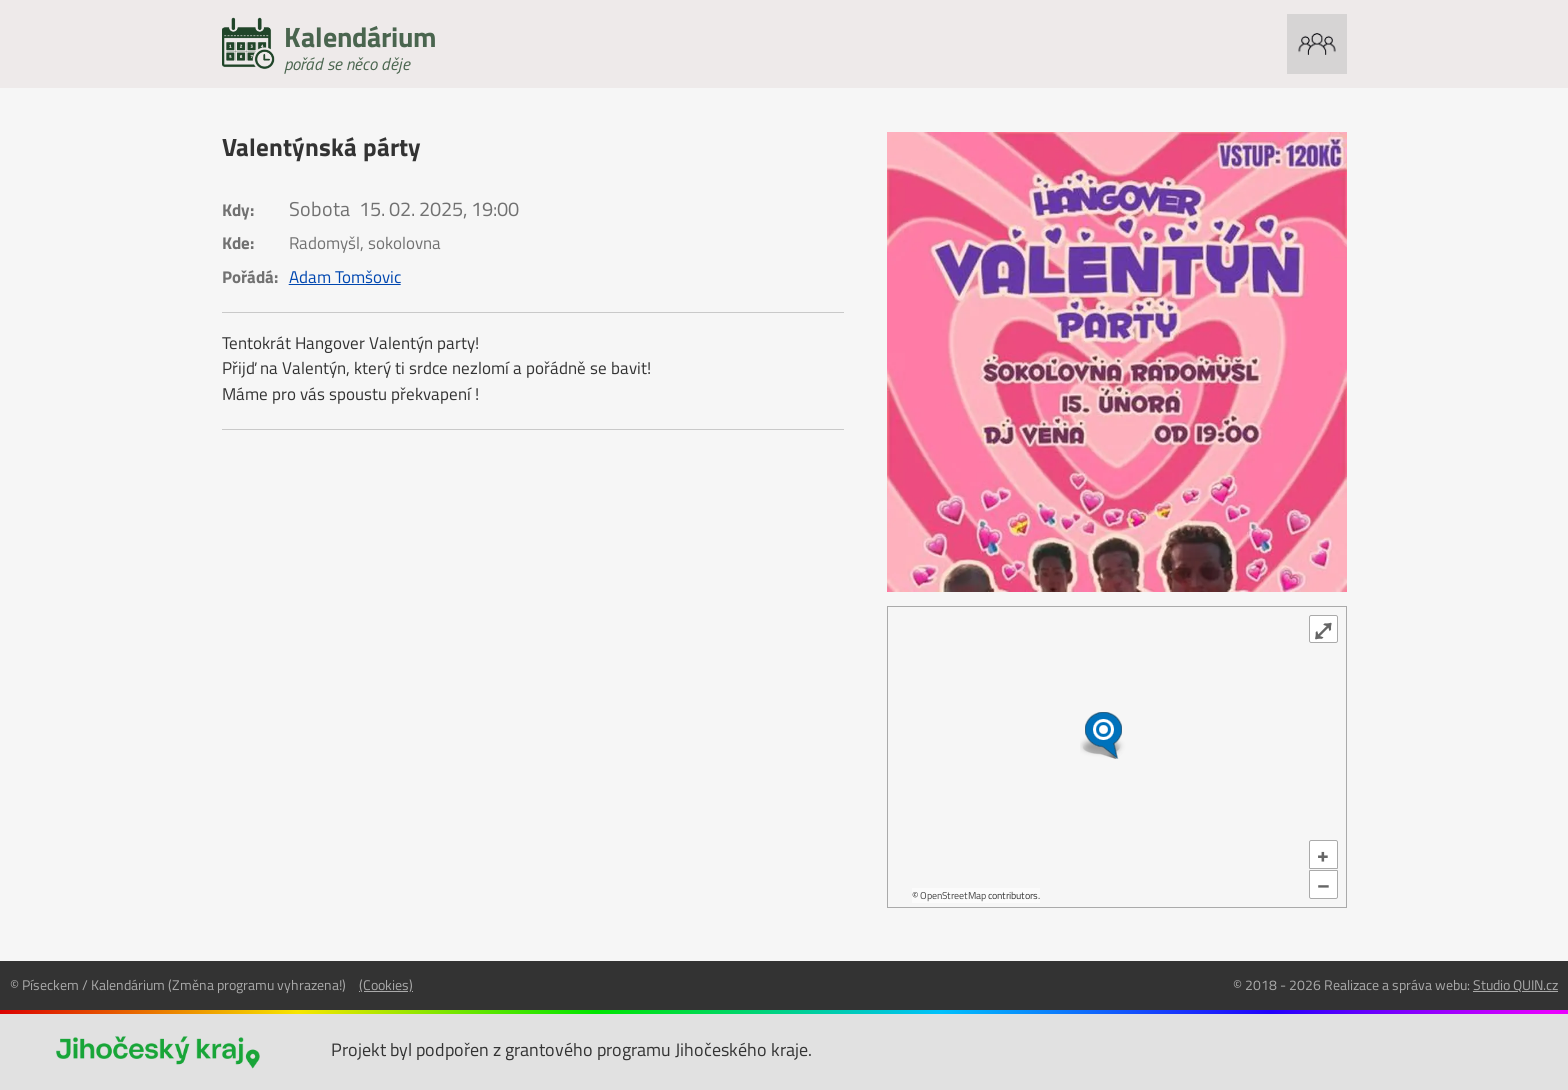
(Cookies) (386, 984)
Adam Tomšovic (345, 277)
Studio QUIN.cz (1515, 984)
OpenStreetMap (953, 895)
